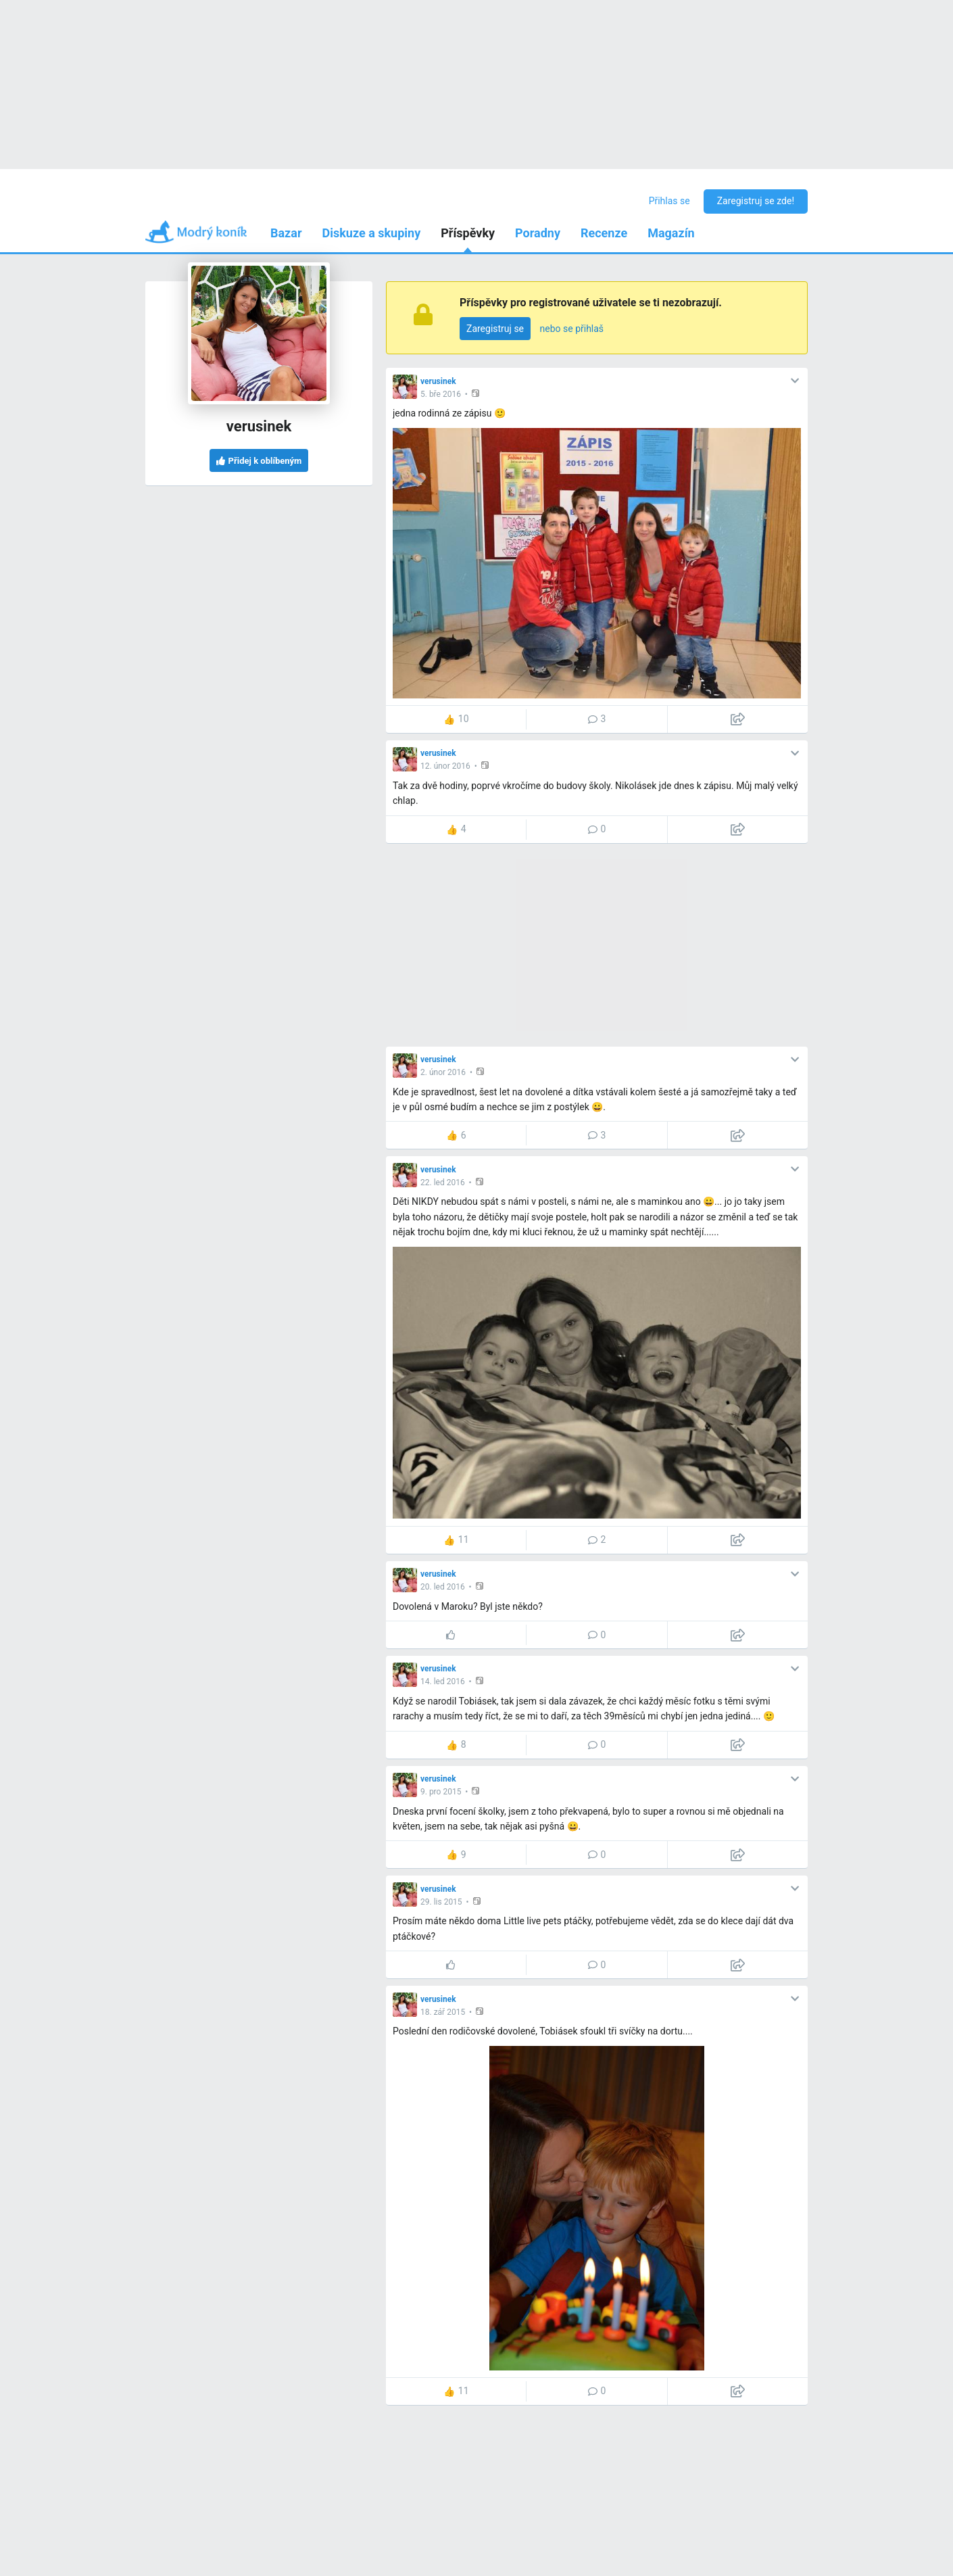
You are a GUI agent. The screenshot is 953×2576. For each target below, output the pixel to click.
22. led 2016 (442, 1182)
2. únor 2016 (443, 1072)
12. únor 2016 (445, 766)
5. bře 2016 (440, 394)
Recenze (604, 233)
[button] (477, 393)
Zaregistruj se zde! (755, 200)
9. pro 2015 (440, 1791)
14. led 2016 (442, 1681)
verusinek (438, 381)
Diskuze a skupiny (371, 233)
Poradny (537, 233)
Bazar (286, 233)
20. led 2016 (442, 1587)
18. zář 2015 (442, 2012)
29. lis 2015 (441, 1902)
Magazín (670, 233)
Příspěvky (468, 233)
